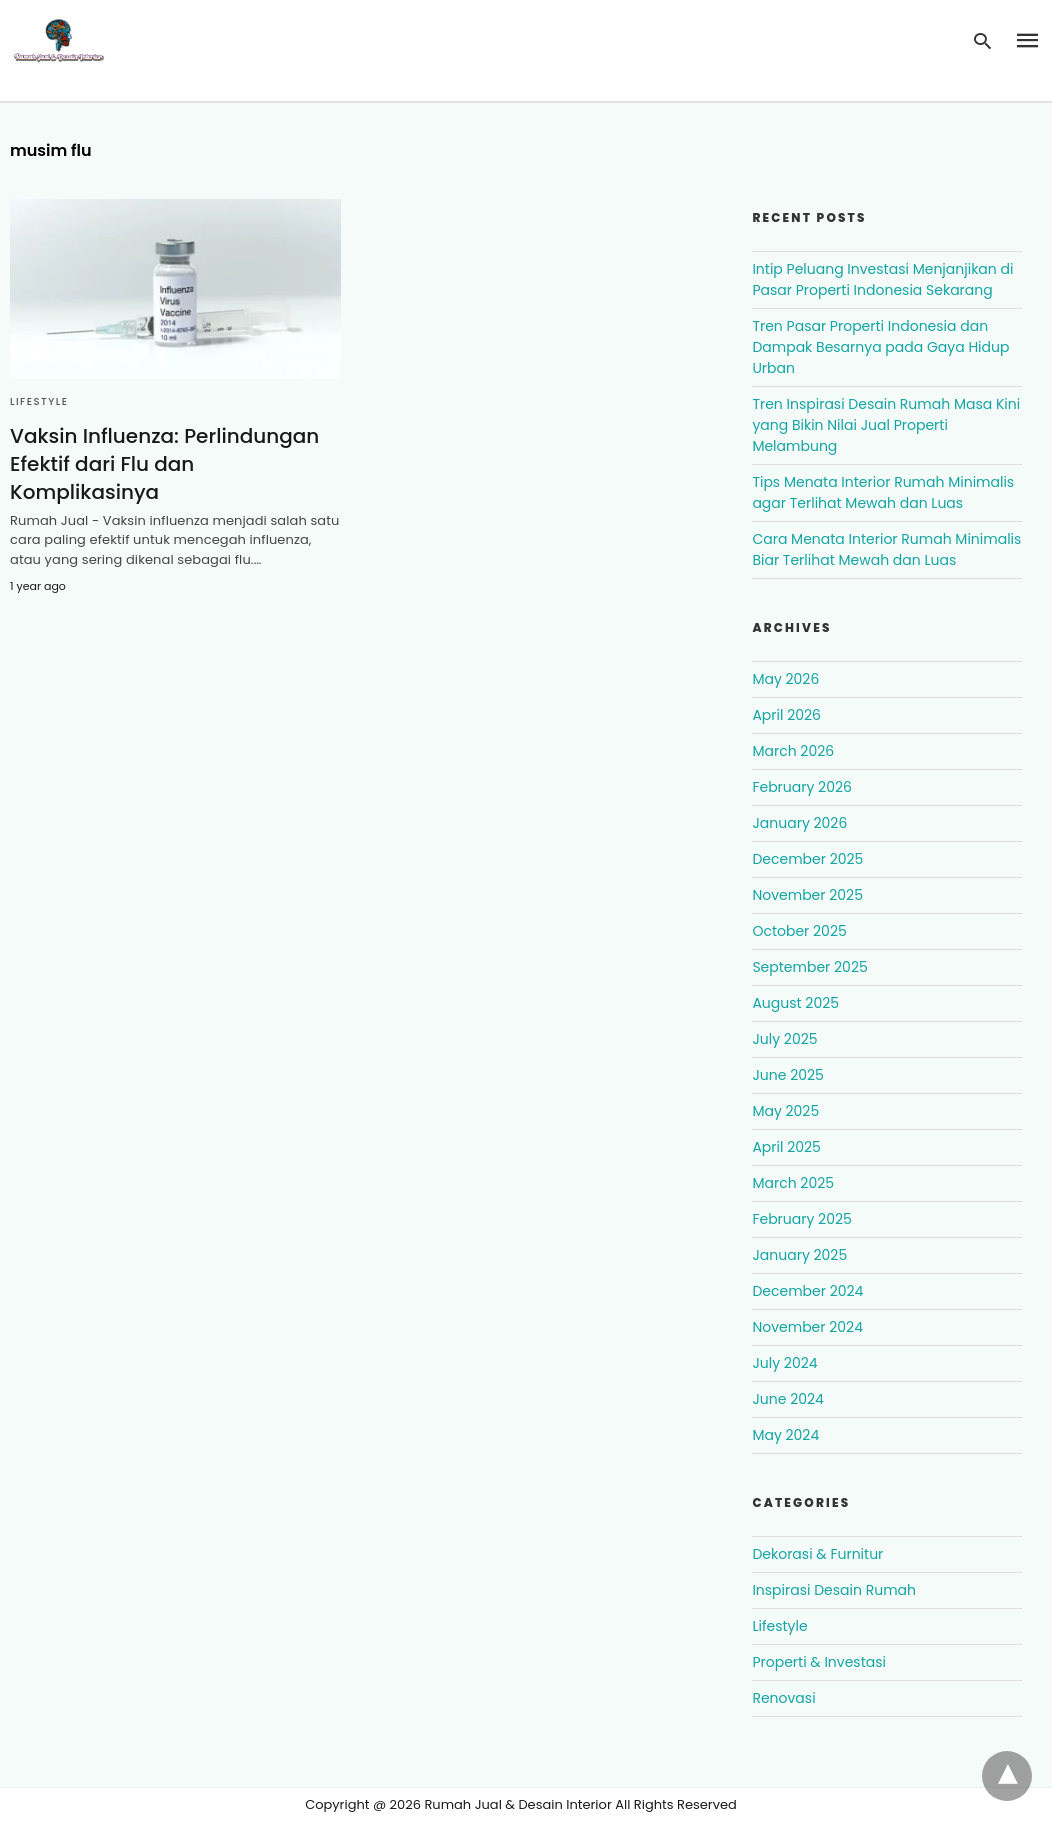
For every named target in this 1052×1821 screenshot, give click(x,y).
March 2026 (793, 751)
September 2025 (809, 967)
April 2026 (786, 715)
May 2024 (785, 1435)
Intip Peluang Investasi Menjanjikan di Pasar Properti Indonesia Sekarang (882, 279)
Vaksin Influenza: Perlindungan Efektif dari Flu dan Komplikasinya (164, 464)
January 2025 (799, 1255)
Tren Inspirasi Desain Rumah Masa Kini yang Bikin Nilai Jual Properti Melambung (886, 425)
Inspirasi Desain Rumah (834, 1590)
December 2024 (807, 1291)
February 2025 (801, 1219)
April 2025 (786, 1147)
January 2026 (799, 823)
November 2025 (807, 895)
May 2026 (785, 679)
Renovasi (783, 1698)
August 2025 (795, 1003)
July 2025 (784, 1039)
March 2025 (793, 1183)
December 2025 (807, 859)
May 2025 (785, 1111)
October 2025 (799, 931)
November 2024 (807, 1327)
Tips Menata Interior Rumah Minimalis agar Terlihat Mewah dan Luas (883, 492)
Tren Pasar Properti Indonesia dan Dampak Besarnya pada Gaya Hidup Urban (880, 347)
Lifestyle (39, 401)
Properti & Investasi (819, 1662)
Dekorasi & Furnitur (817, 1554)
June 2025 (787, 1075)
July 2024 (784, 1363)
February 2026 (801, 787)
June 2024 (787, 1399)
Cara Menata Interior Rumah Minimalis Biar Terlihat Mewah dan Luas (886, 549)
